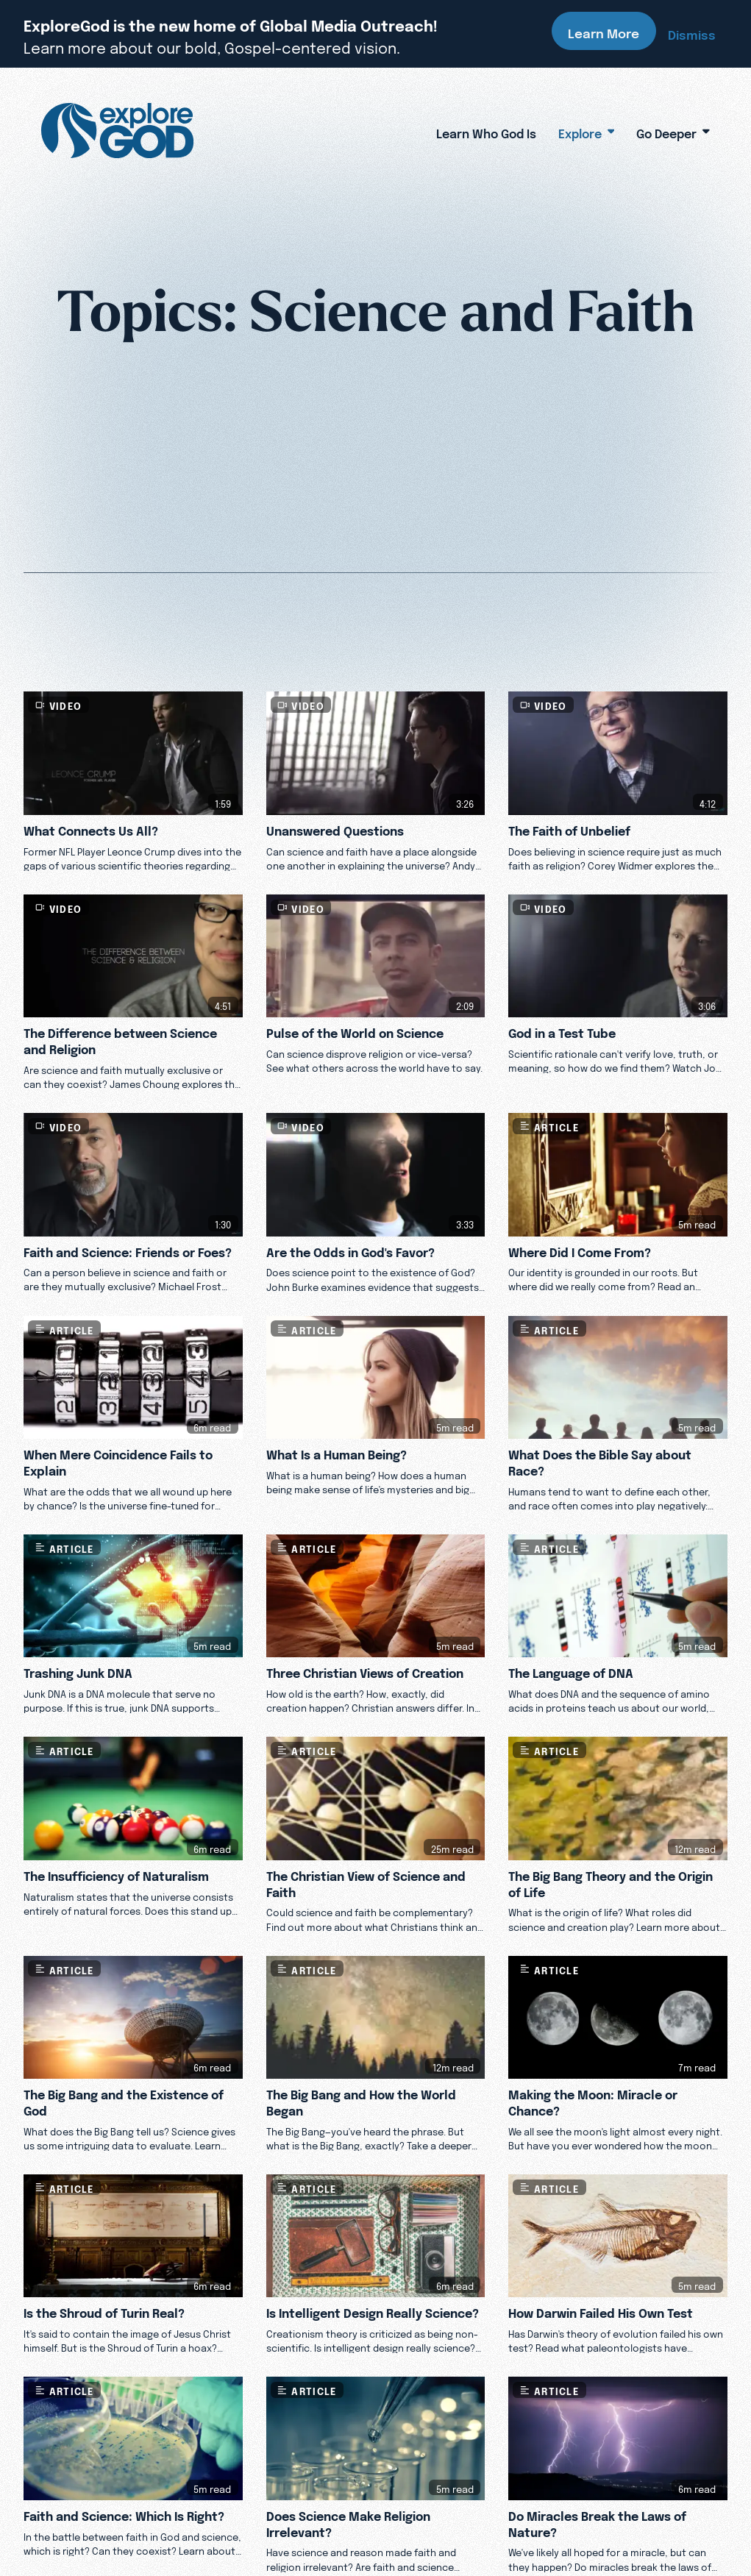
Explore (586, 130)
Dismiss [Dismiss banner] (692, 32)
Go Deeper (673, 130)
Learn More (603, 30)
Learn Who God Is (486, 131)
